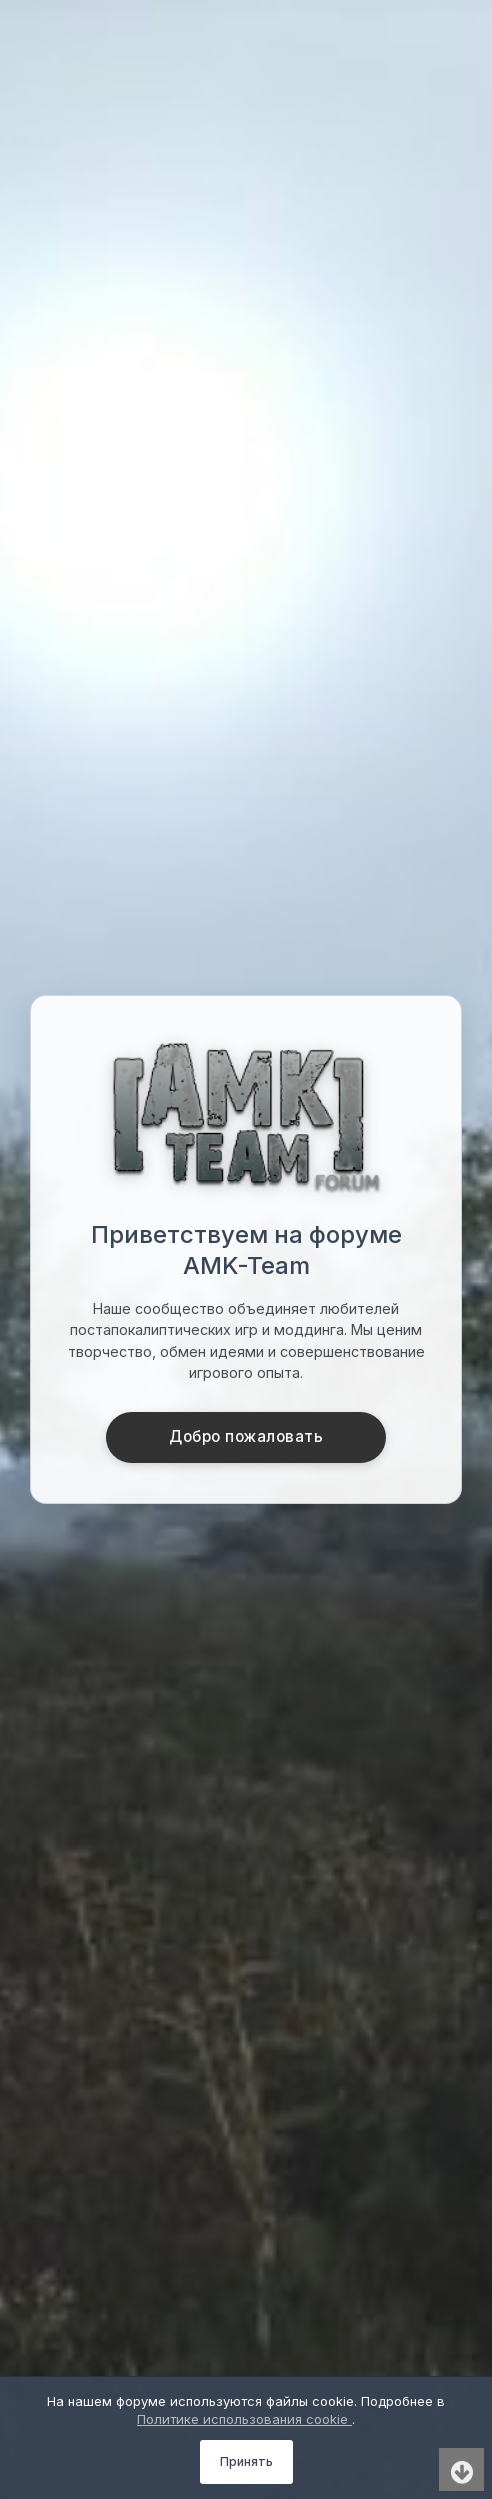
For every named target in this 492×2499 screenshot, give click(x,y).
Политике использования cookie (244, 2419)
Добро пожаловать (246, 1436)
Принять (246, 2461)
